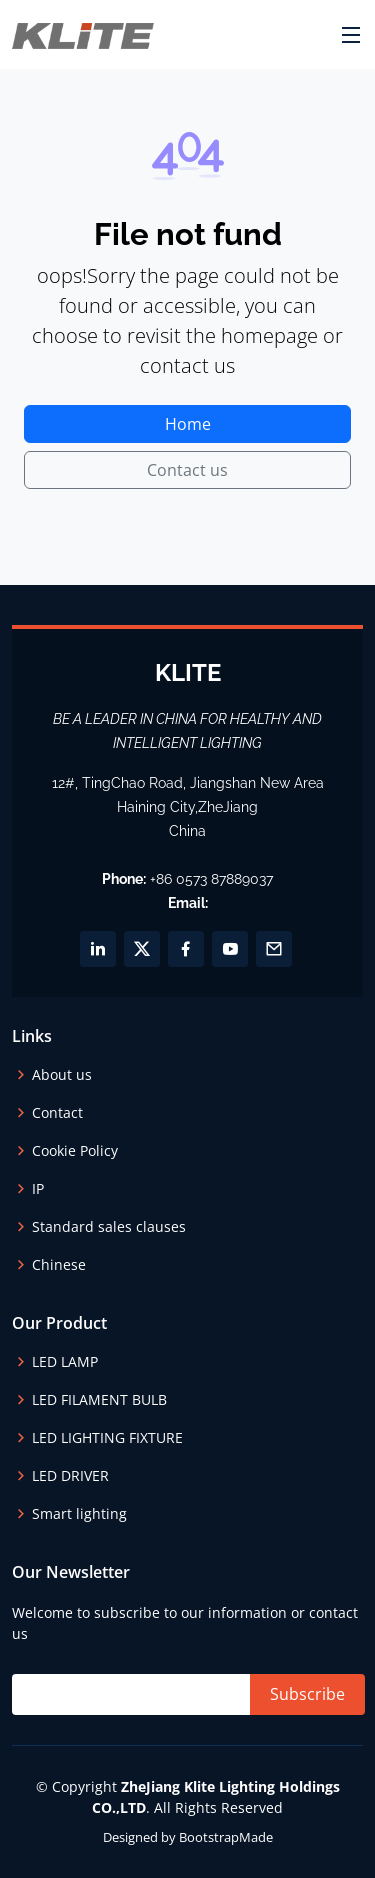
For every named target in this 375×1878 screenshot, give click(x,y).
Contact (57, 1113)
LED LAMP (65, 1362)
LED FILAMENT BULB (99, 1400)
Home (188, 424)
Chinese (59, 1265)
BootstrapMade (226, 1837)
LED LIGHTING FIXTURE (107, 1438)
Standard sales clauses (109, 1227)
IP (38, 1189)
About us (62, 1075)
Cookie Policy (75, 1151)
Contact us (187, 470)
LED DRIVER (70, 1476)
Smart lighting (79, 1514)
